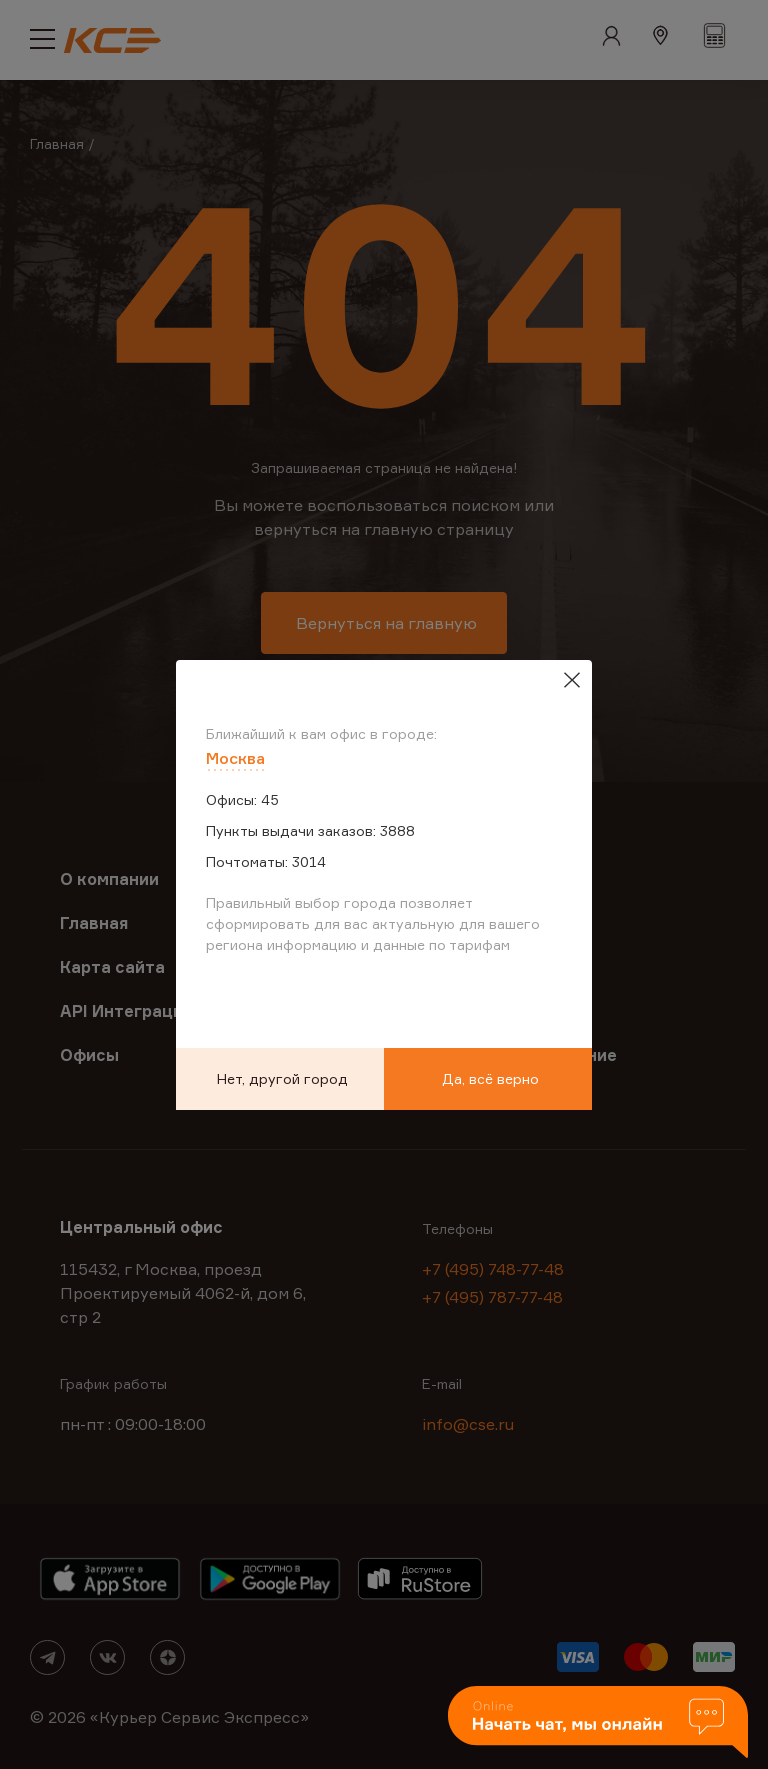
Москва (235, 758)
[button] (598, 1723)
